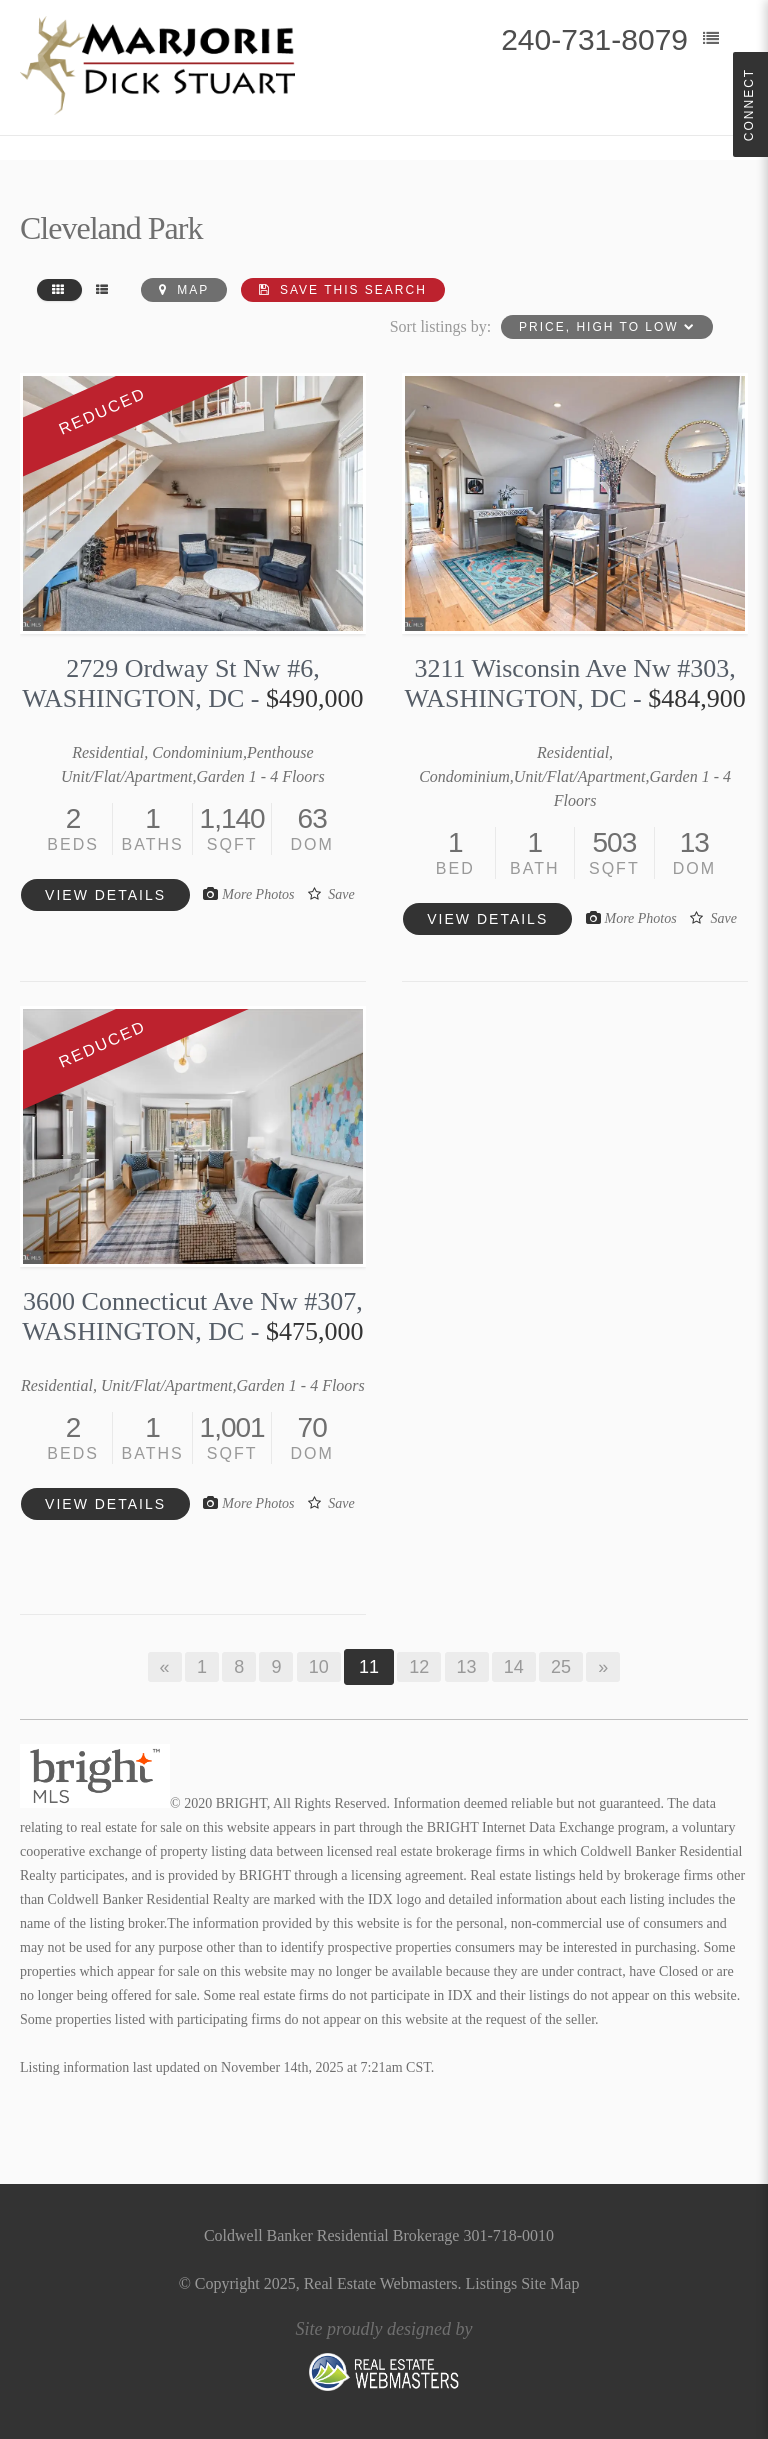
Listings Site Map (523, 2283)
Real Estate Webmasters (381, 2283)
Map (184, 290)
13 (467, 1667)
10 (319, 1667)
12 (419, 1667)
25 (561, 1667)
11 (369, 1667)
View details (105, 895)
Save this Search (343, 290)
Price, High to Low (607, 327)
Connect (749, 104)
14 (514, 1667)
